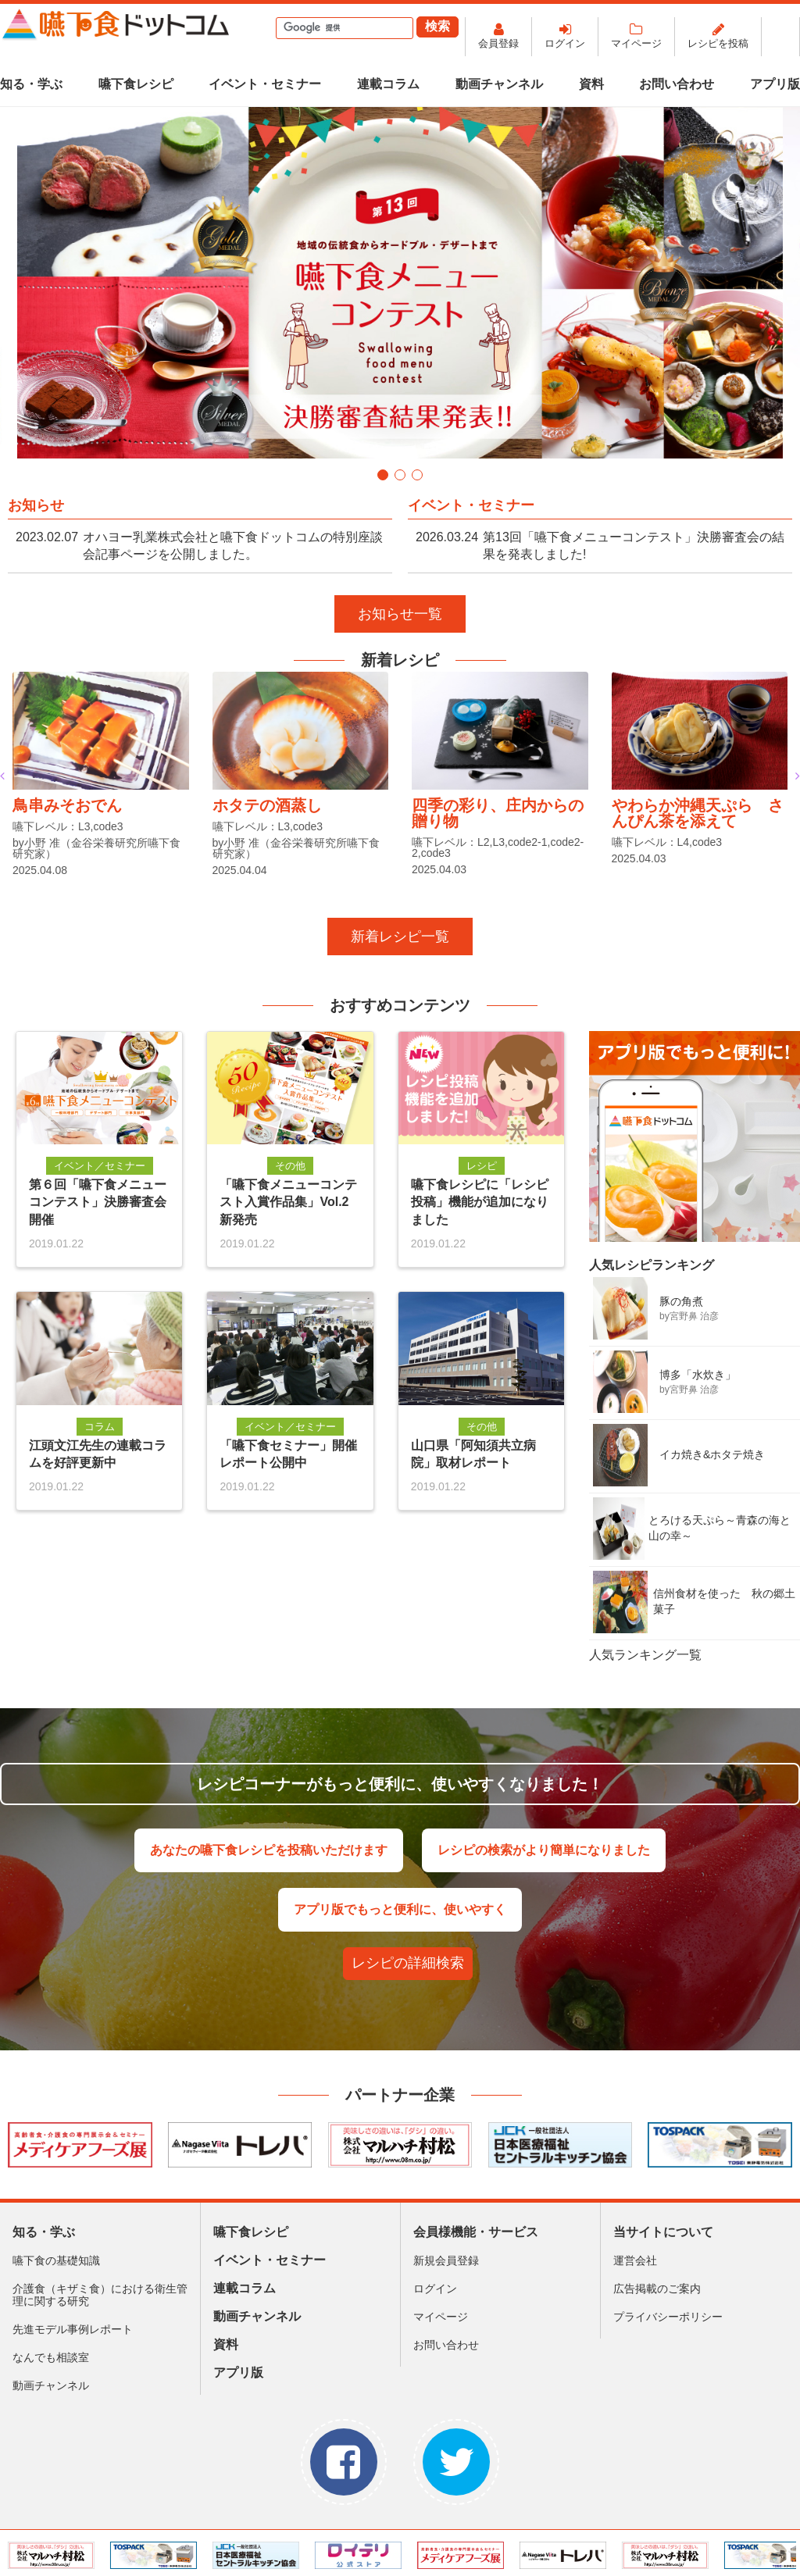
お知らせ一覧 (400, 614)
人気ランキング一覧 (645, 1654)
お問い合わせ (676, 84)
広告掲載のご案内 (657, 2288)
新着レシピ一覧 (400, 936)
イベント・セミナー (265, 84)
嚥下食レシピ (135, 84)
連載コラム (388, 84)
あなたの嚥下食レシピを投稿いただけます (269, 1850)
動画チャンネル (499, 84)
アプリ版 (775, 84)
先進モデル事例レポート (72, 2329)
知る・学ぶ (31, 84)
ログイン (565, 43)
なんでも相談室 (50, 2357)
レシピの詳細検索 (408, 1963)
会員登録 (498, 43)
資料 (591, 84)
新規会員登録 (446, 2260)
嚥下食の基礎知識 (56, 2260)
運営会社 (635, 2260)
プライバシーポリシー (668, 2316)
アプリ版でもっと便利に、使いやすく (400, 1909)
